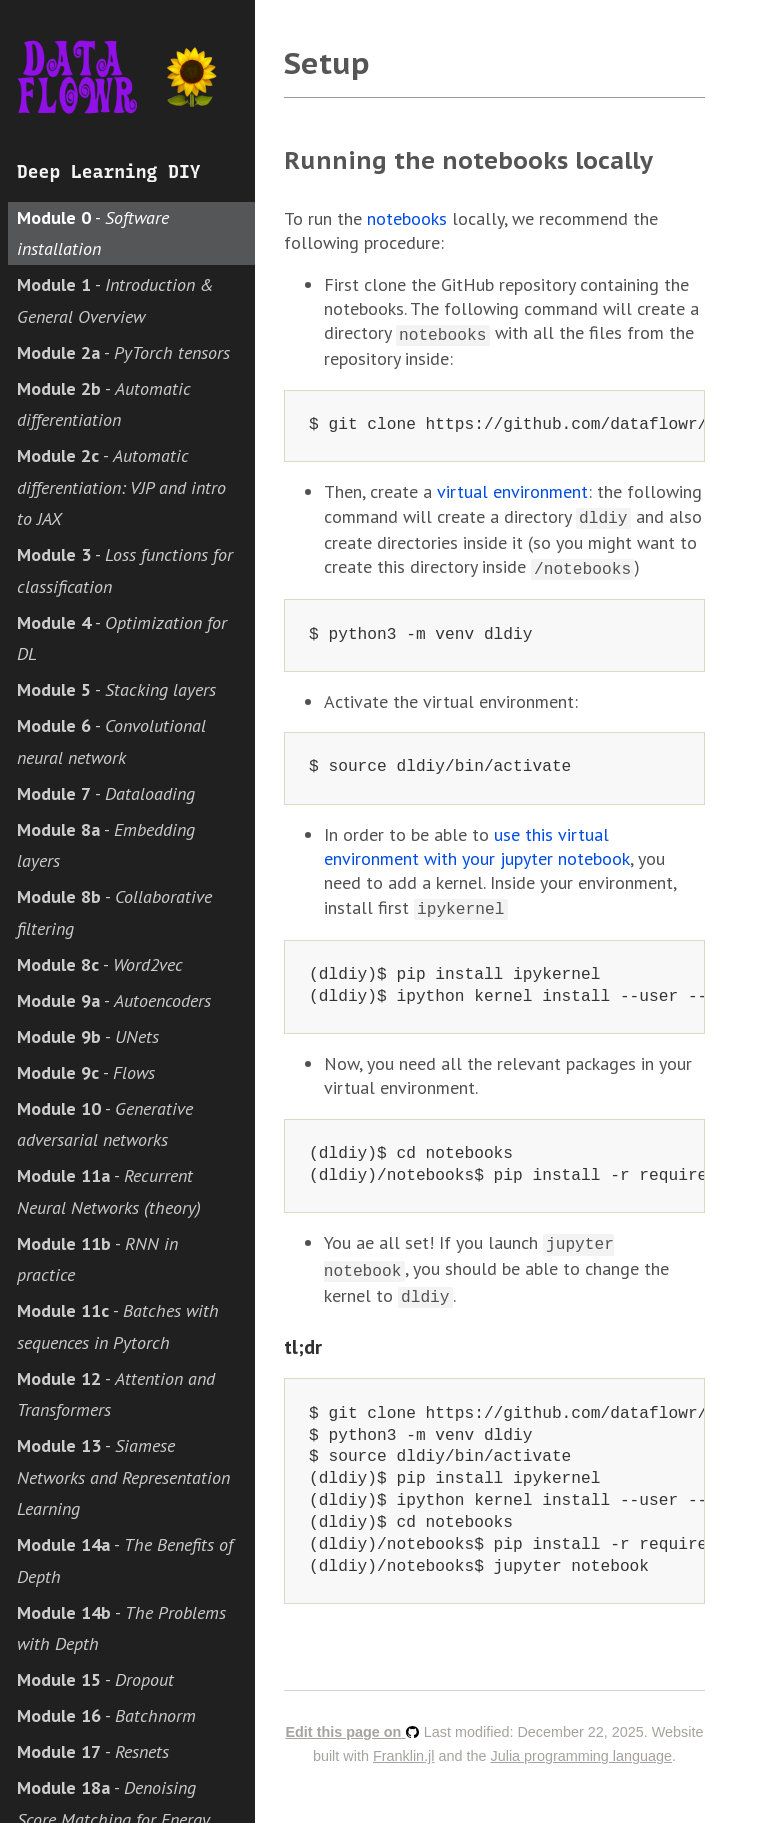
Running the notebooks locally (468, 160)
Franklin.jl (404, 1742)
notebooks (407, 218)
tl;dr (303, 1333)
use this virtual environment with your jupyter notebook (477, 840)
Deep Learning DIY (109, 172)
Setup (327, 63)
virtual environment (512, 489)
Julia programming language (582, 1742)
